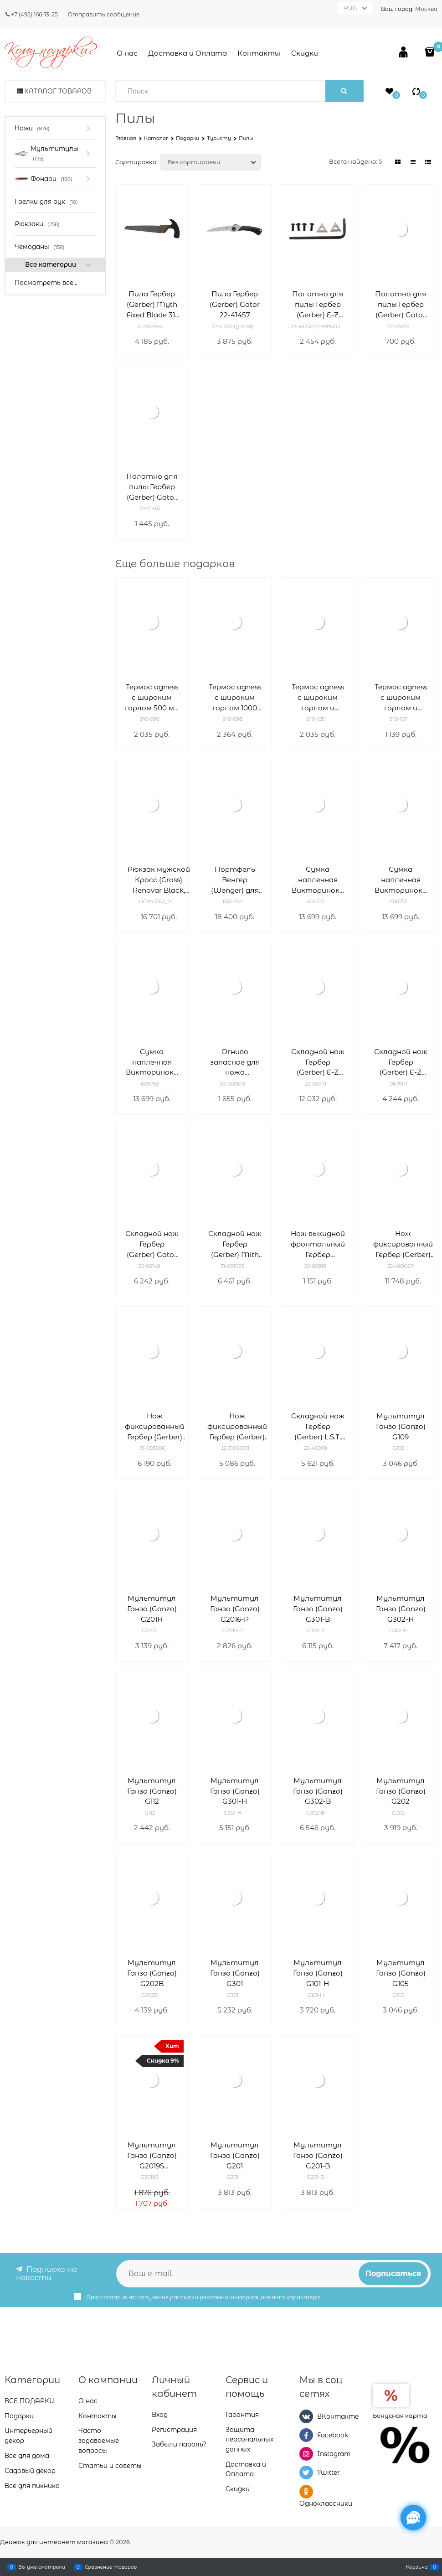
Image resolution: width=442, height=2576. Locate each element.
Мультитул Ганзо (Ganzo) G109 (401, 1426)
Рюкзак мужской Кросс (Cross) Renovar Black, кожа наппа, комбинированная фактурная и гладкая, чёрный (159, 880)
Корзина (417, 2567)
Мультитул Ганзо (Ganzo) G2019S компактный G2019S (152, 2156)
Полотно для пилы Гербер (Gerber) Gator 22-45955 (400, 305)
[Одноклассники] (306, 2491)
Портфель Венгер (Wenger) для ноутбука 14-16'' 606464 (235, 880)
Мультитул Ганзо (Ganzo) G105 (401, 1973)
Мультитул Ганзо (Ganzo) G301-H (235, 1791)
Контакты (258, 53)
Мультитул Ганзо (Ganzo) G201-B (318, 2155)
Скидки (304, 53)
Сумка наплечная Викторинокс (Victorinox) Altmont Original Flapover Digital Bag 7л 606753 (152, 1062)
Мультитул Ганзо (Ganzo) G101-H (318, 1973)
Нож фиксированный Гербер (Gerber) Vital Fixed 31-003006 (155, 1427)
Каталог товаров (58, 91)
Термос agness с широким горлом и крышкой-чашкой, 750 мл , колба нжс (400, 698)
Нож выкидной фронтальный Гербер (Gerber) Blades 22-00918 (318, 1244)
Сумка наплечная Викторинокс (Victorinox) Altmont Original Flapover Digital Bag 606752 (401, 880)
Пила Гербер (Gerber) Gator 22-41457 (235, 304)
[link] (398, 162)
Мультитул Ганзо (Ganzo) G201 (235, 2155)
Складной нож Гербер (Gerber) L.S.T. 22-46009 (317, 1427)
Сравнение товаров (111, 2567)
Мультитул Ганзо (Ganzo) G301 (235, 1973)
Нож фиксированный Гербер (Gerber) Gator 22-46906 (403, 1244)
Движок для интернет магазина (54, 2541)
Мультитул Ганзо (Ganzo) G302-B (318, 1791)
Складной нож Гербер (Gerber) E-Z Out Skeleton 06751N (400, 1062)
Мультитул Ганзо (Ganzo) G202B (152, 1973)
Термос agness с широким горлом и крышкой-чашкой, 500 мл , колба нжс (317, 698)
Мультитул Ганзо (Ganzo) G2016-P (235, 1609)
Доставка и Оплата (187, 53)
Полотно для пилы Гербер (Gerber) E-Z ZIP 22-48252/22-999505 (317, 305)
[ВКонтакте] (306, 2416)
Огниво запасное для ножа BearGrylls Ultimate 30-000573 (235, 1062)
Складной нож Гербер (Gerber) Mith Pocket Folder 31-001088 (235, 1244)
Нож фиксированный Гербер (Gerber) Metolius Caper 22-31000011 (237, 1427)
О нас (127, 53)
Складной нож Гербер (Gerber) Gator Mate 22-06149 (152, 1244)
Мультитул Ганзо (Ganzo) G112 (152, 1791)
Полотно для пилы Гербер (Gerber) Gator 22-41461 (151, 487)
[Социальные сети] (413, 2517)
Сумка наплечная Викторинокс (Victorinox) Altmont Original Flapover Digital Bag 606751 (318, 880)
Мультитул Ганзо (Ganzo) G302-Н (401, 1609)
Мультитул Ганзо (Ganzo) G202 (401, 1791)
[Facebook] (306, 2435)
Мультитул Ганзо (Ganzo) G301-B (318, 1609)
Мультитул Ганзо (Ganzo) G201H (152, 1609)
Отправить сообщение (103, 14)
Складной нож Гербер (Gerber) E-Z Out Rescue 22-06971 (317, 1062)
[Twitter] (306, 2472)
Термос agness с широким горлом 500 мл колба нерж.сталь (152, 698)
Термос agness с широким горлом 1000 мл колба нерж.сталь (235, 698)
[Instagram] (306, 2454)
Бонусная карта (400, 2415)
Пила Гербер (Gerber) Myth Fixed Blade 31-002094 (152, 305)
